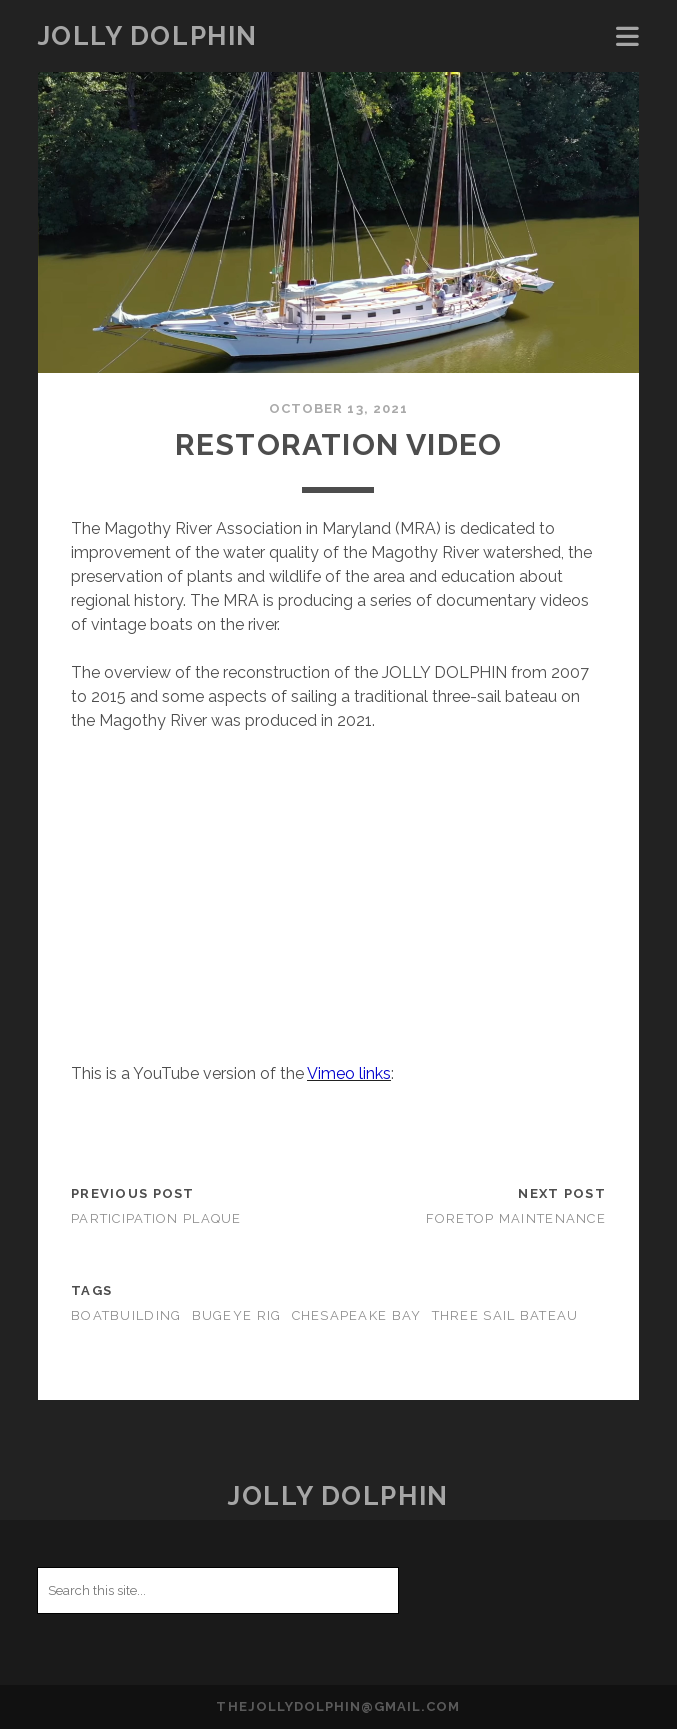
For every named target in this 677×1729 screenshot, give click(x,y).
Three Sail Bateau (505, 1315)
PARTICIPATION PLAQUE (156, 1218)
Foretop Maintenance (516, 1218)
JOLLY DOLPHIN (148, 36)
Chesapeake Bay (357, 1315)
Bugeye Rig (237, 1315)
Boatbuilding (126, 1315)
